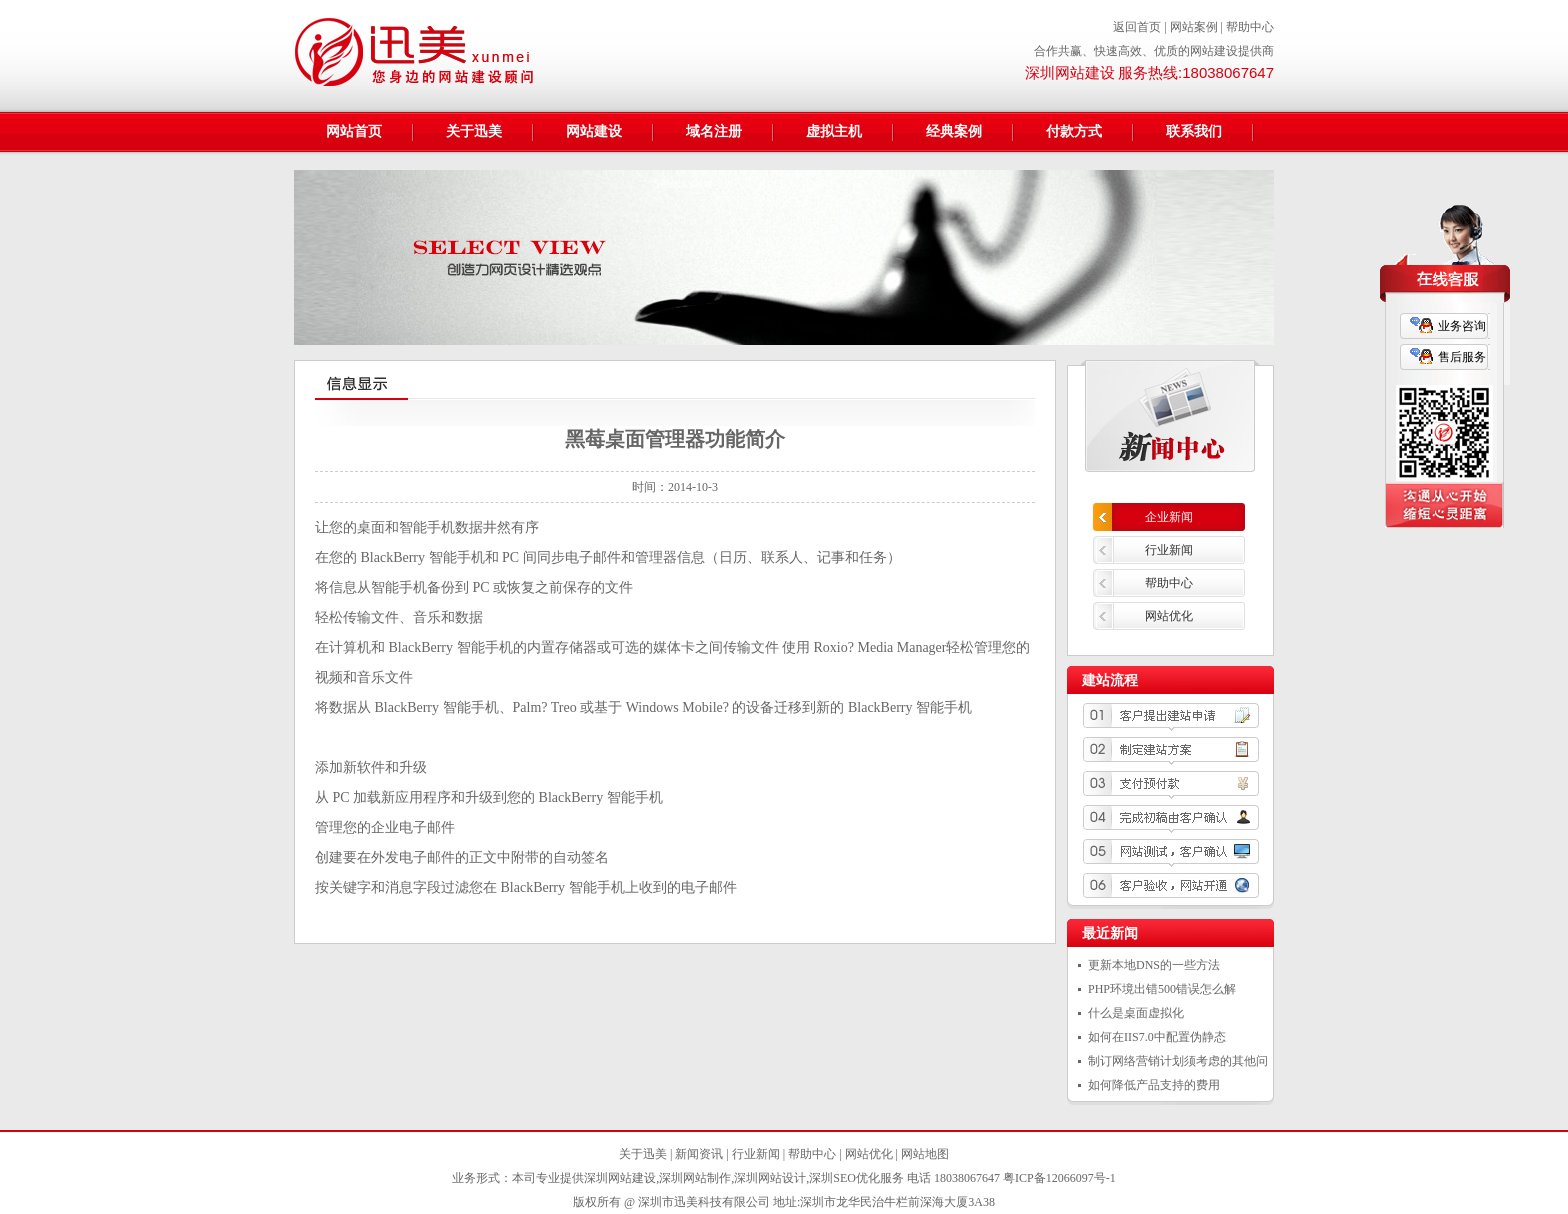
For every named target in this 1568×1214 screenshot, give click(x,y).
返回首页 (1137, 27)
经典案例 (954, 131)
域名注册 (714, 131)
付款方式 (1074, 131)
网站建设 (594, 131)
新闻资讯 (699, 1154)
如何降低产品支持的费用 (1154, 1085)
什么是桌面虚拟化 (1136, 1013)
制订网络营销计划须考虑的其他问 (1178, 1061)
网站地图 (925, 1154)
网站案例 (1194, 27)
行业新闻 (1169, 550)
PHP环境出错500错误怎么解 (1162, 989)
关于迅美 (474, 131)
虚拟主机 (834, 131)
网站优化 (1169, 616)
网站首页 (354, 131)
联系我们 (1194, 131)
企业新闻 (1169, 517)
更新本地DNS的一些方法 (1154, 965)
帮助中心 (1250, 27)
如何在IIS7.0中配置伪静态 (1157, 1037)
